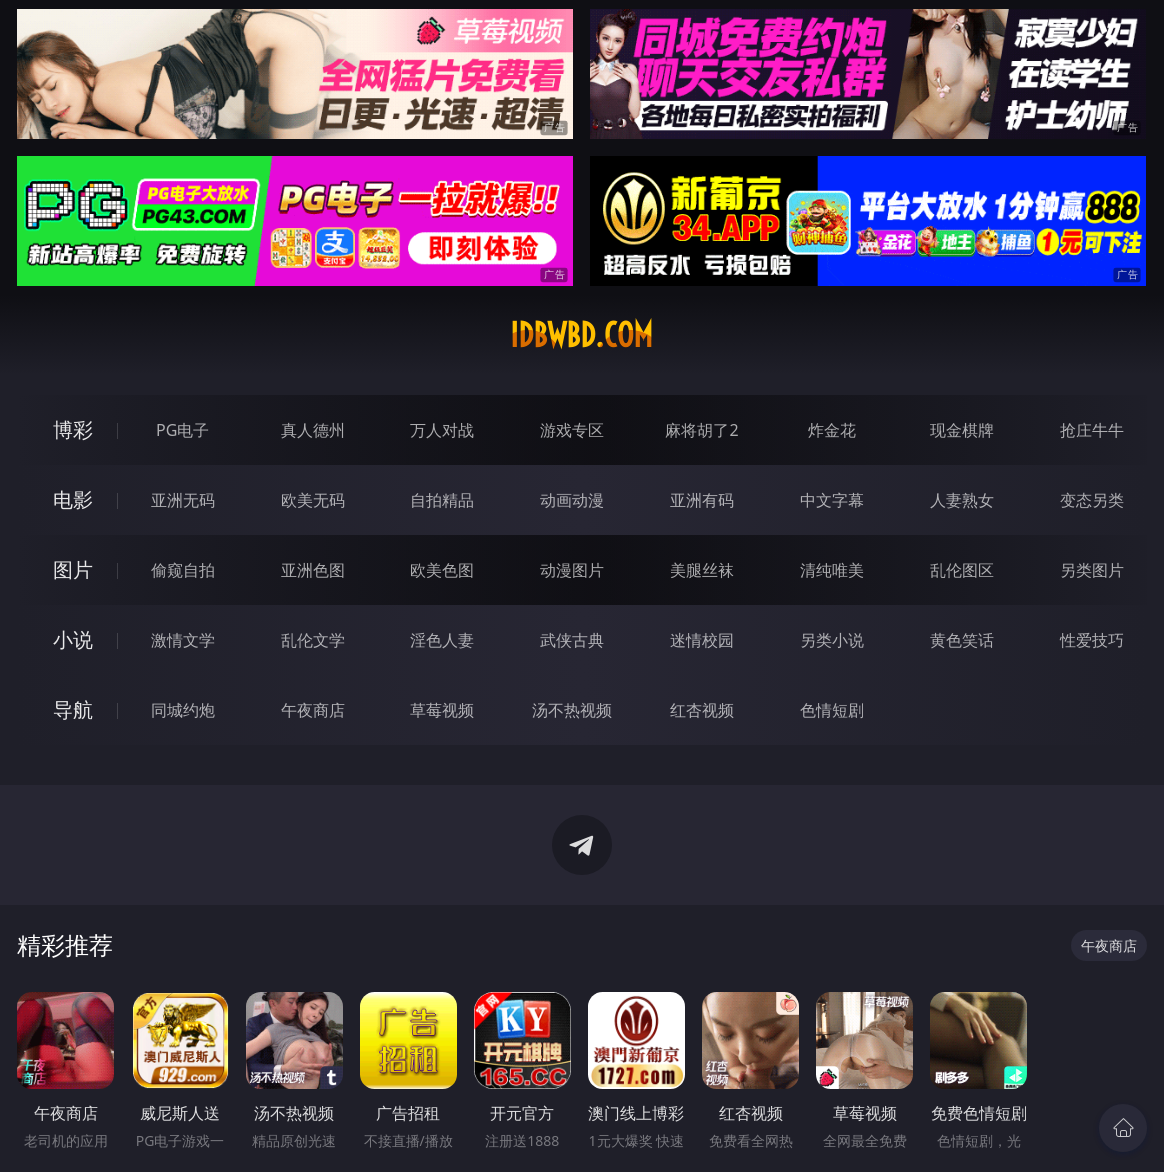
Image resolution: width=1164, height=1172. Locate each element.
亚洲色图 (313, 570)
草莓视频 (442, 710)
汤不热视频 (572, 710)
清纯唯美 (832, 570)
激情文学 (183, 640)
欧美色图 (442, 570)
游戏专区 (572, 430)
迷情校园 (702, 640)
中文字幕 (832, 500)
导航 (73, 709)
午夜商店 (313, 710)
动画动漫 (572, 500)
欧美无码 (313, 500)
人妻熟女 (962, 500)
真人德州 (313, 430)
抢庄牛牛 (1092, 430)
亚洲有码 (702, 500)
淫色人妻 (442, 640)
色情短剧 (832, 710)
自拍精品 (442, 500)
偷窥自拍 (183, 570)
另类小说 (832, 640)
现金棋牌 (962, 430)
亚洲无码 (183, 500)
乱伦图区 (962, 570)
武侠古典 (572, 640)
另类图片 (1092, 570)
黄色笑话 (962, 640)
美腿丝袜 (702, 570)
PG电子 (182, 430)
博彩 (73, 429)
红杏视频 (702, 710)
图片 (73, 569)
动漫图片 (572, 570)
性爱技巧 (1092, 640)
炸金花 (832, 430)
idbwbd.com (581, 335)
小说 (73, 639)
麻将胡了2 (701, 430)
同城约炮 (183, 710)
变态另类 (1092, 500)
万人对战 (442, 430)
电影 (73, 499)
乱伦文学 (313, 640)
